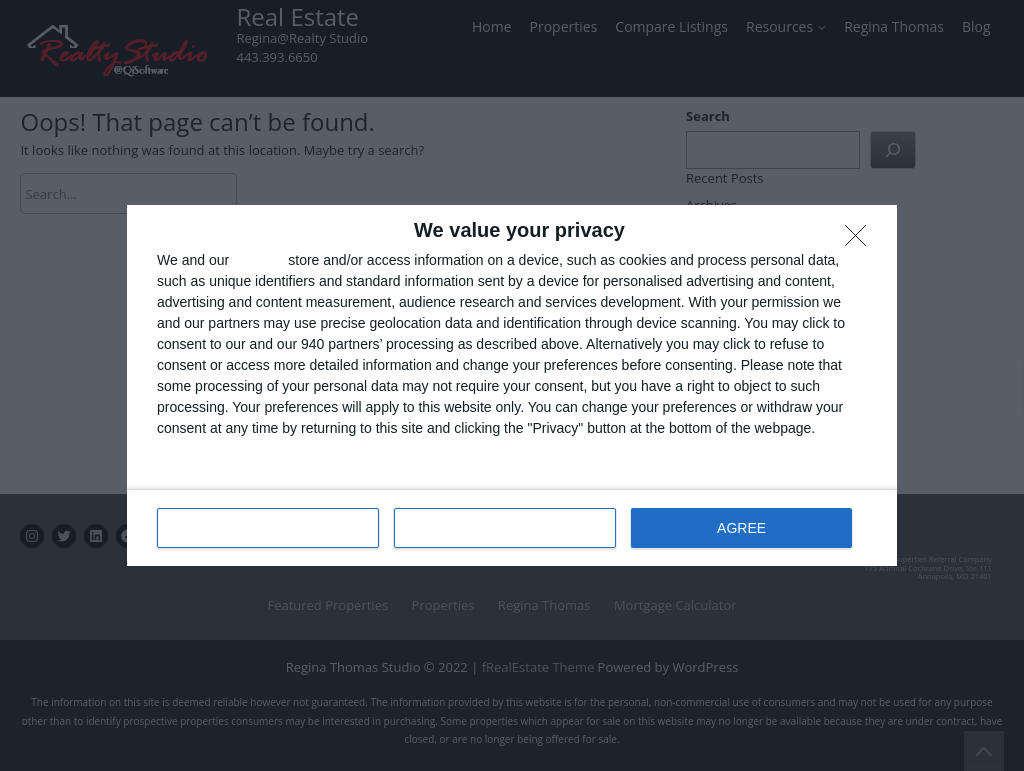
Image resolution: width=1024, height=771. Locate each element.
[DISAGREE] (861, 241)
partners (258, 260)
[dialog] (512, 385)
